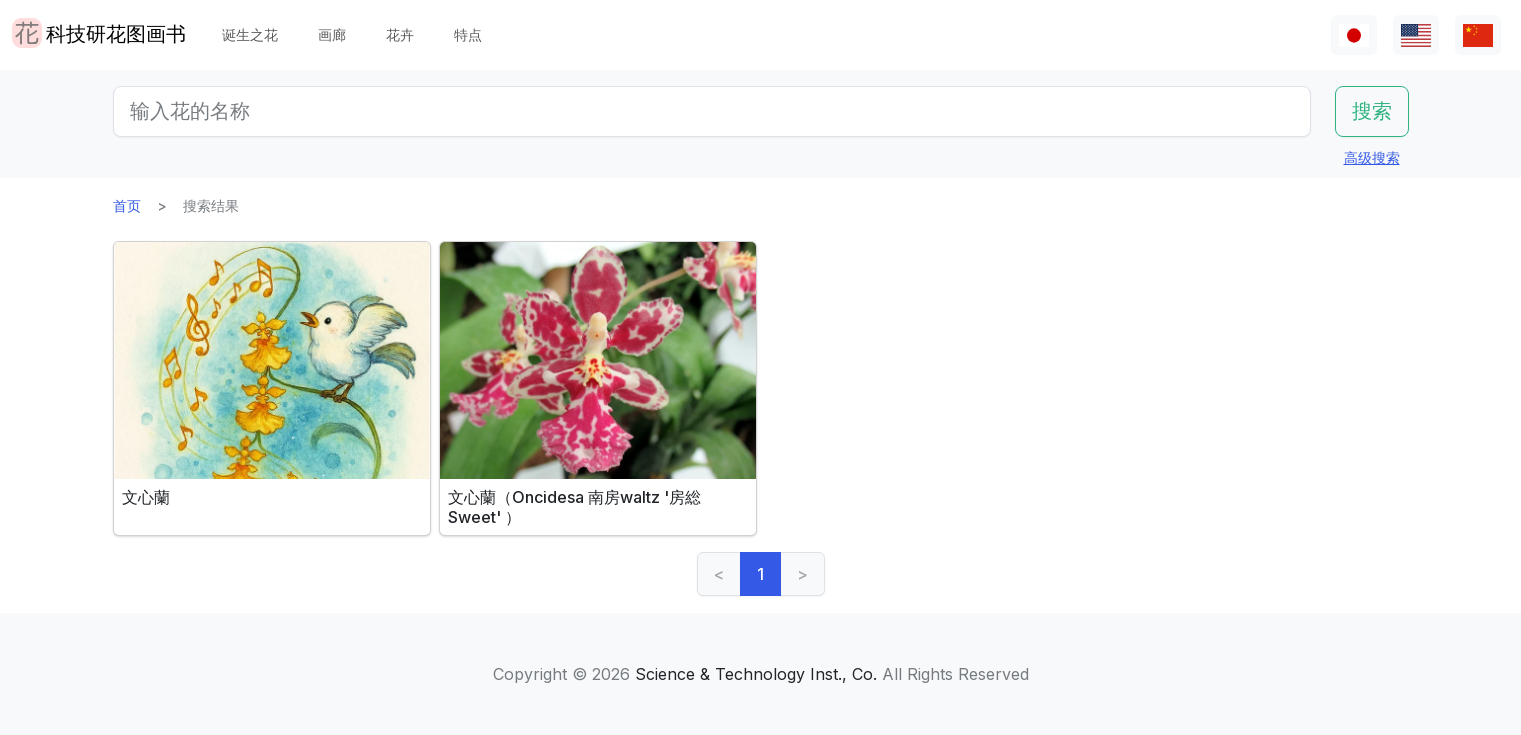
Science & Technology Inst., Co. (756, 674)
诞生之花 (250, 34)
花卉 (400, 34)
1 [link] (760, 574)
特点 (468, 34)
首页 (127, 205)
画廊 (332, 34)
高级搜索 (1372, 157)
